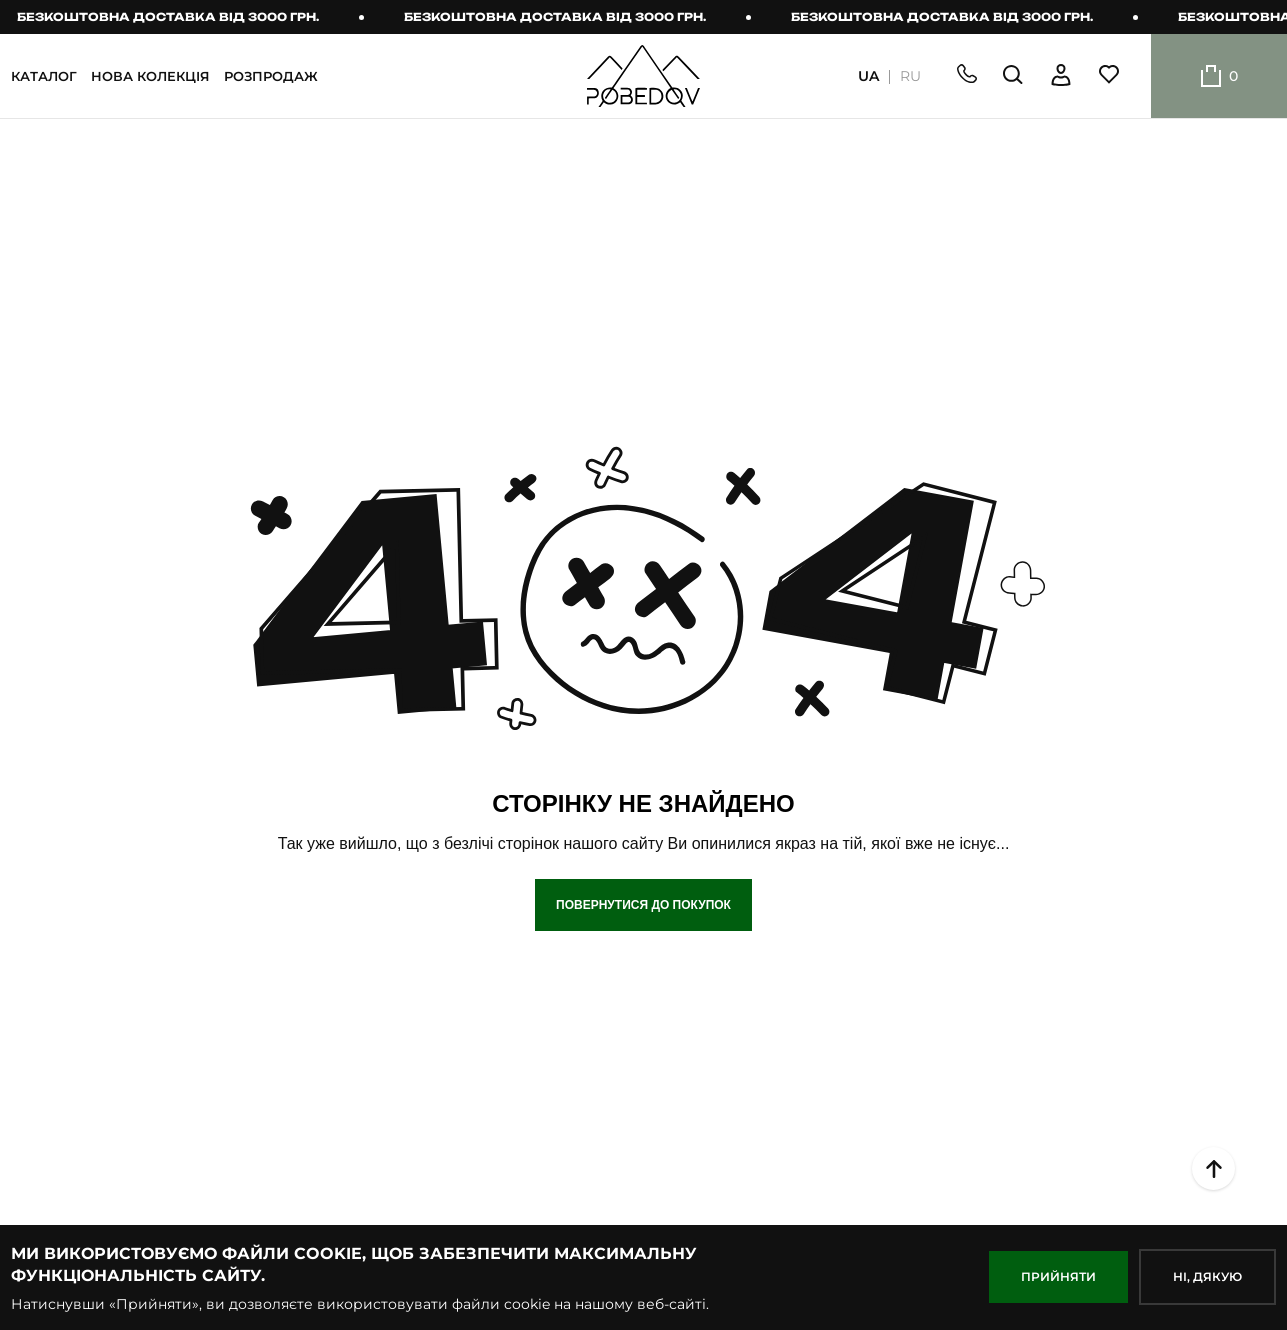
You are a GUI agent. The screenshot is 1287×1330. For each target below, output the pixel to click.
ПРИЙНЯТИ (1058, 1276)
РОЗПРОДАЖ (271, 76)
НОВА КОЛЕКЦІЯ (150, 76)
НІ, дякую (1207, 1276)
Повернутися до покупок (643, 905)
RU (910, 76)
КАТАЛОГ (44, 76)
